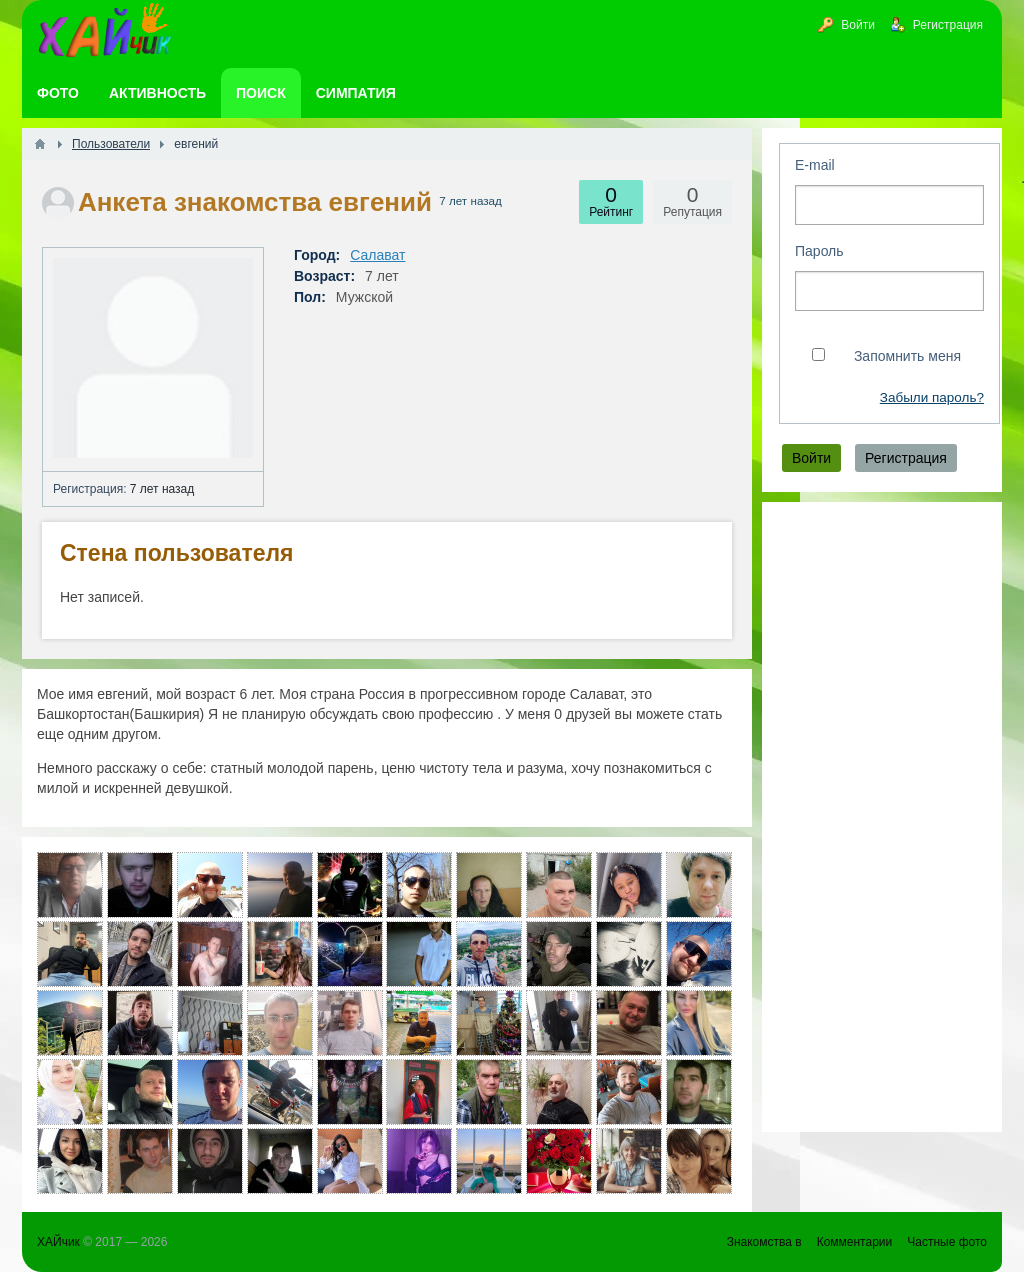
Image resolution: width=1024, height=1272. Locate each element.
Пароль (819, 251)
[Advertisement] (882, 817)
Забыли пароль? (932, 397)
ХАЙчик (58, 1242)
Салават (377, 255)
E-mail (815, 165)
